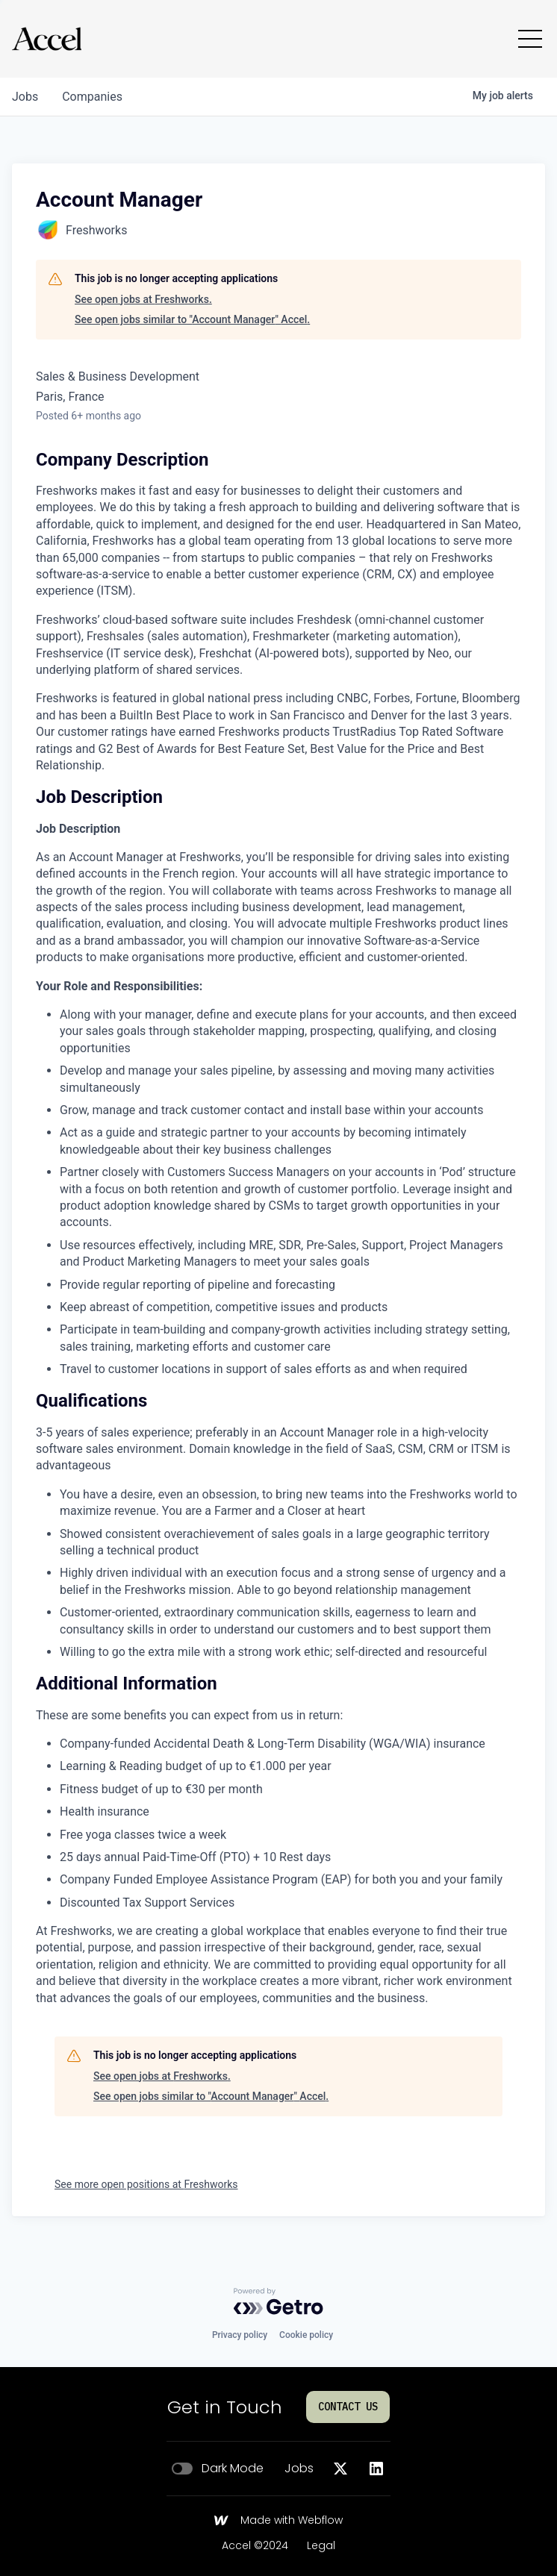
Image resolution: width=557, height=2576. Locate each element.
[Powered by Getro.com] (278, 2301)
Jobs (299, 2468)
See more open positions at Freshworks (146, 2184)
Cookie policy (306, 2335)
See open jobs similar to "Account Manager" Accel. (192, 319)
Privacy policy (239, 2335)
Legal (321, 2546)
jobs (25, 97)
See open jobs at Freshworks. (143, 299)
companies (92, 97)
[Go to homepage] (46, 38)
